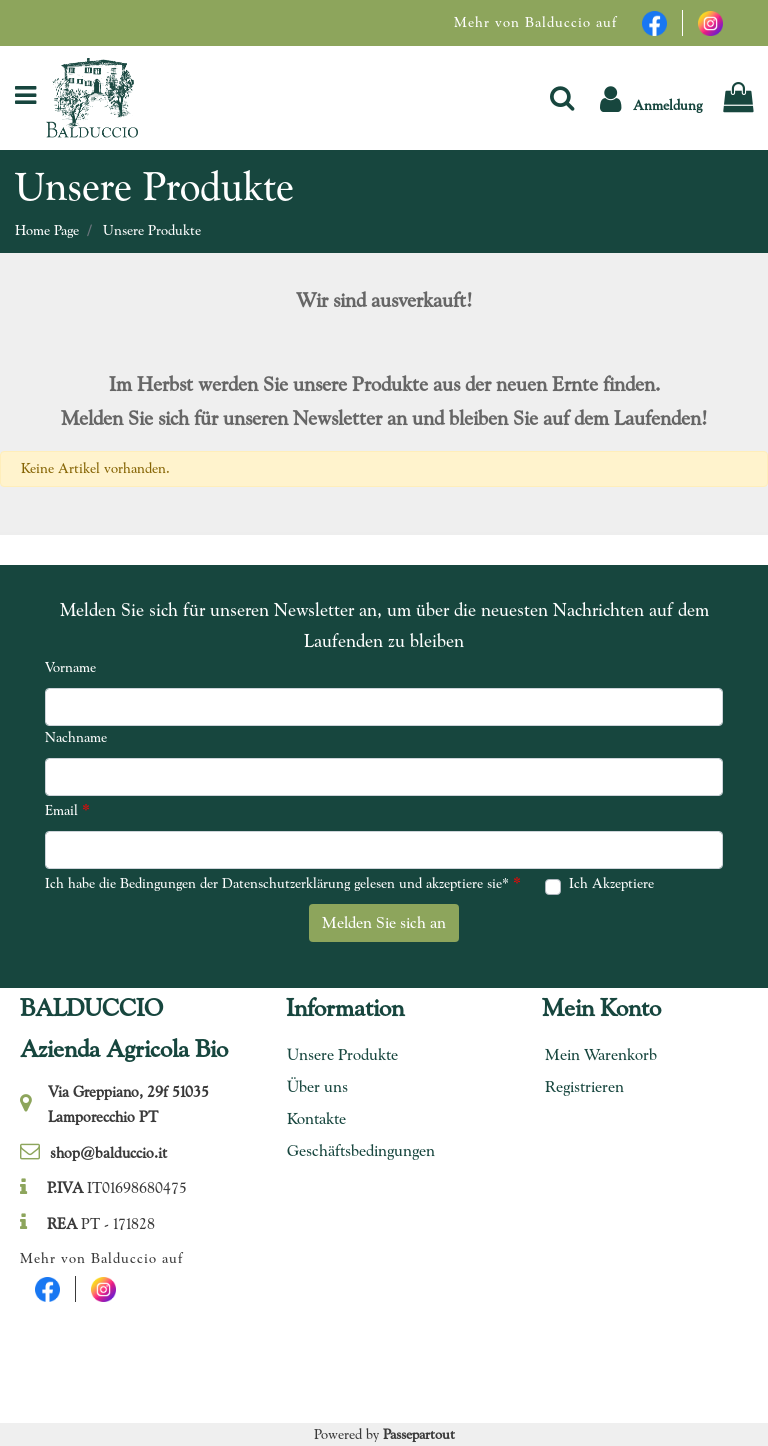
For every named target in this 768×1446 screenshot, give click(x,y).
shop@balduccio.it (108, 1153)
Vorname (70, 667)
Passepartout (419, 1434)
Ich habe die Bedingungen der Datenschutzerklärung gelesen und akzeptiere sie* (283, 882)
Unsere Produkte (152, 230)
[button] (562, 97)
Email (67, 809)
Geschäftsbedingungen (354, 1150)
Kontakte (316, 1118)
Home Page (47, 230)
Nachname (76, 737)
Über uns (317, 1086)
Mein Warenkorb (601, 1054)
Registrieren (584, 1086)
